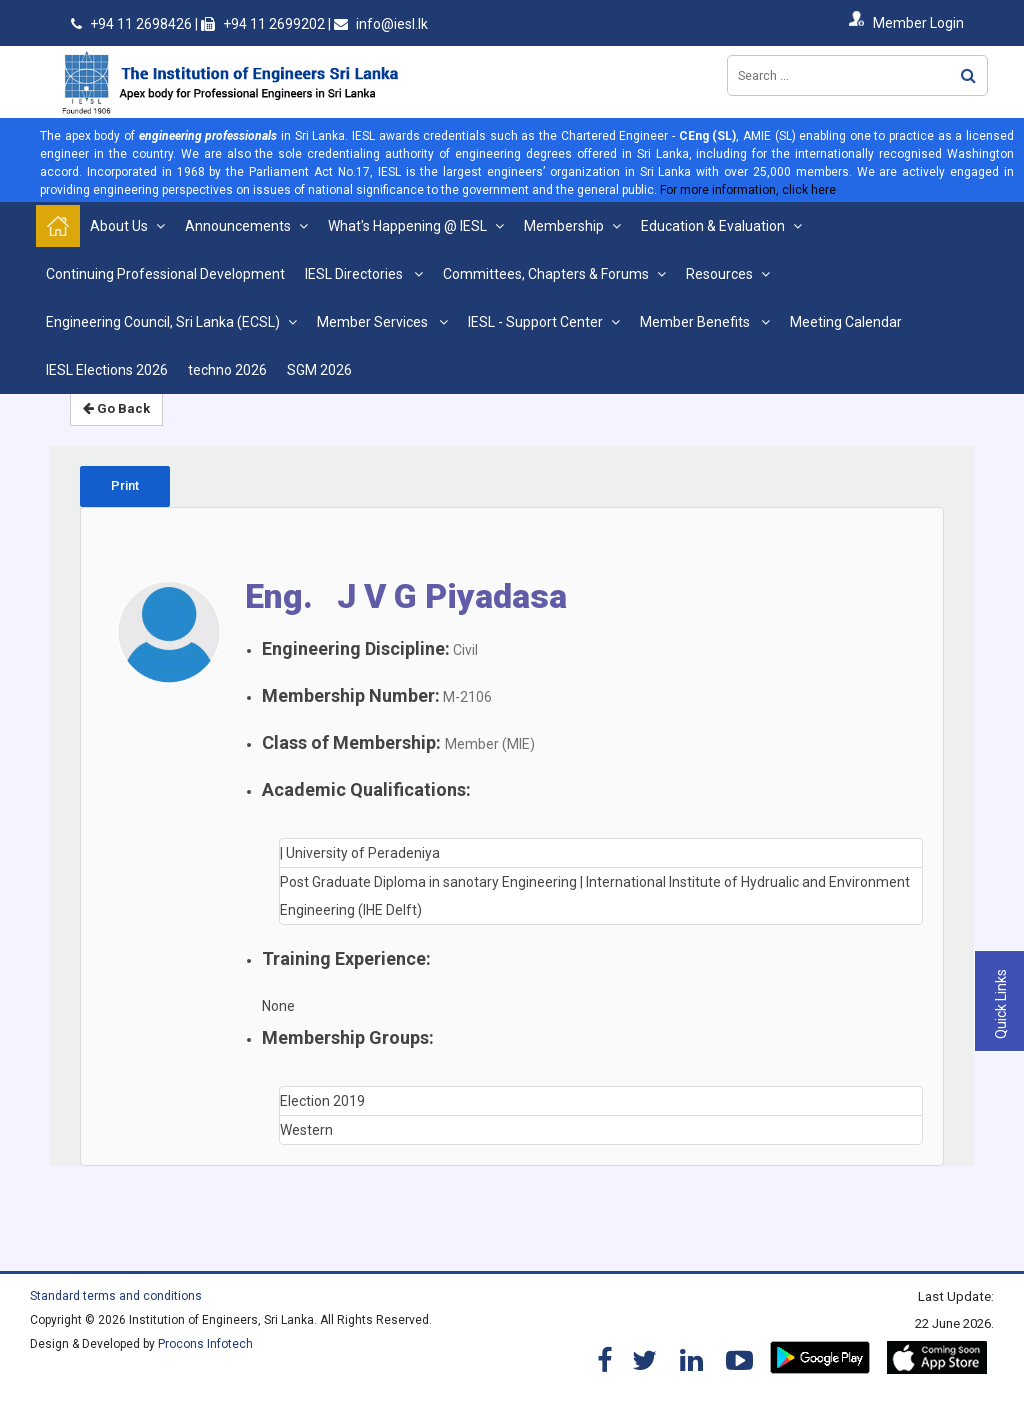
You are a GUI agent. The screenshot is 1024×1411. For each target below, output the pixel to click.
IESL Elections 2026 (107, 370)
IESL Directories (355, 274)
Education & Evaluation (713, 226)
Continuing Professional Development (165, 274)
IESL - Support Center (535, 322)
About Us (119, 226)
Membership (564, 226)
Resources (719, 274)
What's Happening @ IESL (407, 226)
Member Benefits (696, 322)
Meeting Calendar (846, 322)
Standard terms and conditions (116, 1296)
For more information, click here (748, 190)
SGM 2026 (319, 370)
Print (125, 485)
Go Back (116, 408)
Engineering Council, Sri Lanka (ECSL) (163, 322)
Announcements (238, 226)
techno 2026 (227, 370)
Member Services (374, 322)
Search (968, 75)
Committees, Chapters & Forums (546, 274)
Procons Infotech (205, 1344)
